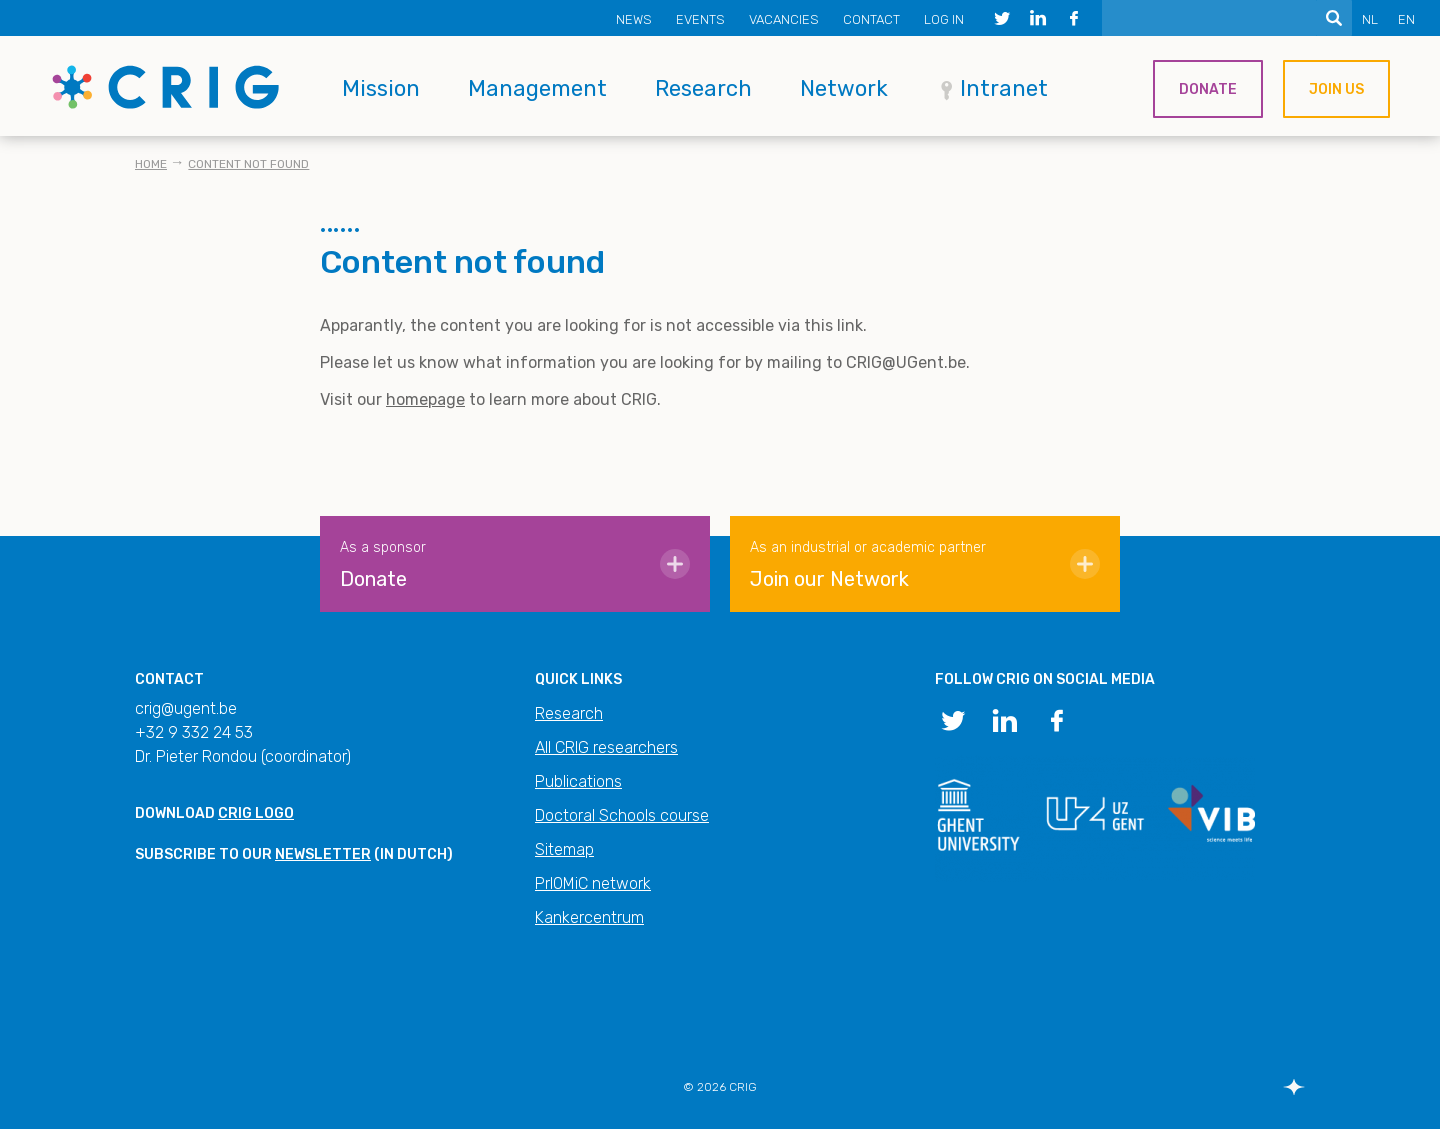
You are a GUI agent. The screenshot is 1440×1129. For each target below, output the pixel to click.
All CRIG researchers (606, 747)
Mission (381, 88)
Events (700, 19)
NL (1370, 19)
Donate (1208, 89)
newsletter (323, 854)
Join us (1336, 89)
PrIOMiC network (593, 883)
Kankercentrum (589, 917)
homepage (425, 399)
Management (537, 88)
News (634, 19)
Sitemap (564, 849)
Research (703, 88)
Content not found (248, 164)
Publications (578, 781)
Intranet (1004, 88)
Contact (871, 19)
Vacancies (784, 19)
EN (1406, 19)
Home (151, 164)
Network (844, 88)
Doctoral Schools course (622, 815)
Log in (944, 19)
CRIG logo (256, 813)
